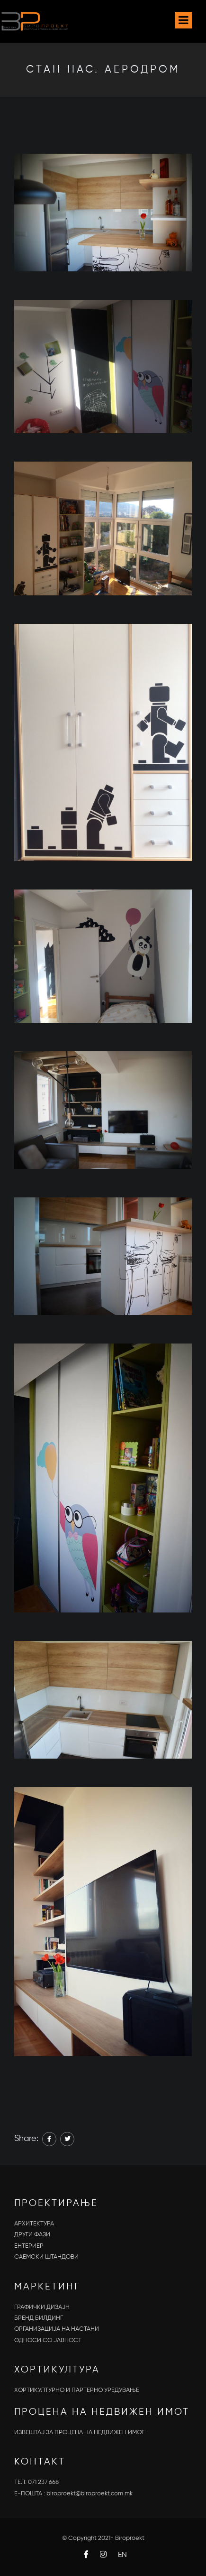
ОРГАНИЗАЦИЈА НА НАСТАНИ (56, 2329)
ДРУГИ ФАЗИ (32, 2235)
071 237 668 (43, 2482)
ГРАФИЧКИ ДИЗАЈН (42, 2307)
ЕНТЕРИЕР (29, 2246)
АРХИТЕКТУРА (34, 2224)
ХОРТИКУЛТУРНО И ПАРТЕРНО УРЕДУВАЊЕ (76, 2390)
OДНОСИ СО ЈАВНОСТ (47, 2340)
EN (122, 2555)
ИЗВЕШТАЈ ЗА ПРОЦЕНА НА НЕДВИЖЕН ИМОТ (79, 2432)
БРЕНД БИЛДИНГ (38, 2318)
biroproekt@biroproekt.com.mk (89, 2494)
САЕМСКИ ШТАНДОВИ (46, 2257)
